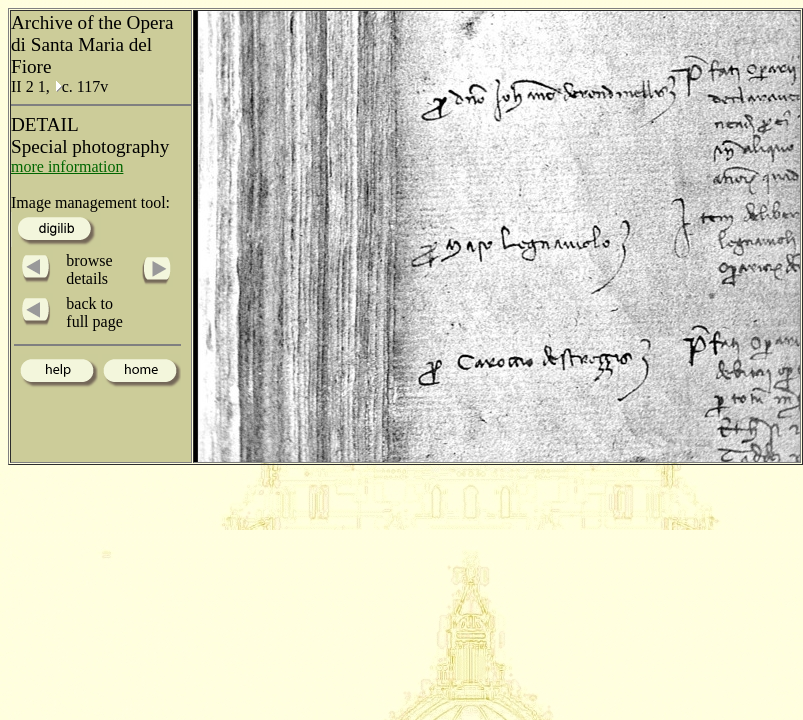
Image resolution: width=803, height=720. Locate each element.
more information (67, 166)
